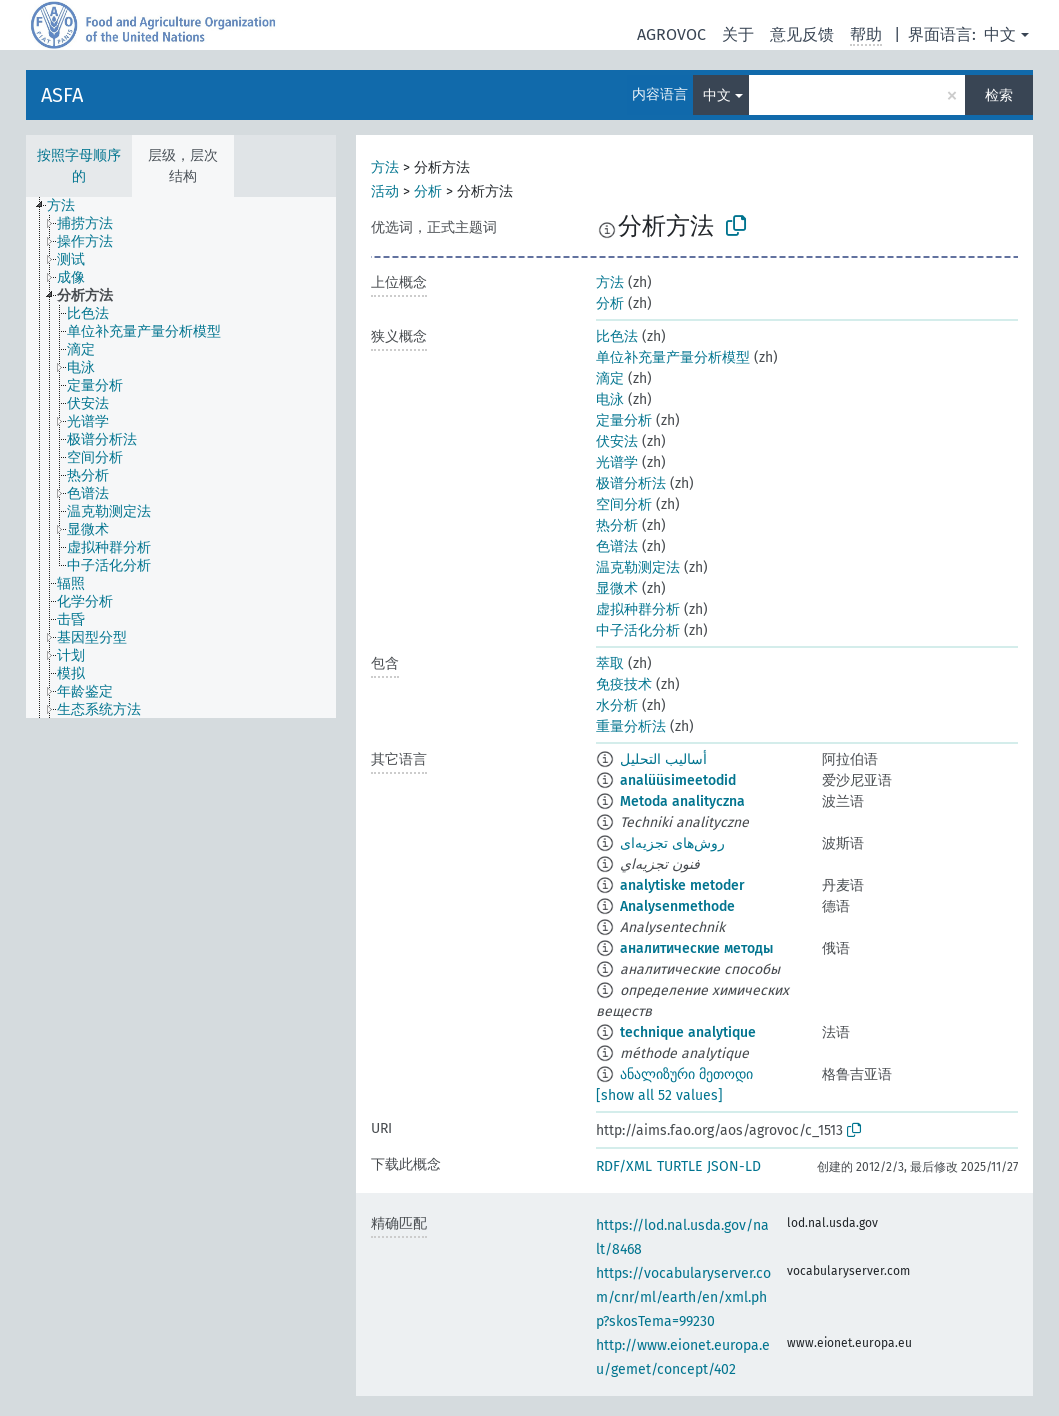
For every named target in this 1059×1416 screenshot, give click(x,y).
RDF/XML (624, 1166)
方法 (385, 167)
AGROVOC (671, 34)
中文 (1000, 34)
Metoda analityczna (682, 801)
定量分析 (624, 420)
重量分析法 (631, 726)
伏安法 (617, 441)
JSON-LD (734, 1166)
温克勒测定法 (638, 567)
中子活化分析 (638, 630)
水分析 (617, 705)
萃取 (610, 663)
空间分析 (624, 504)
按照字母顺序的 (79, 166)
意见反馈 (802, 34)
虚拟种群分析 (638, 609)
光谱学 (617, 462)
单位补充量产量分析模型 (673, 357)
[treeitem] (69, 206)
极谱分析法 (631, 483)
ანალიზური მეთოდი (686, 1074)
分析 (428, 191)
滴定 (610, 378)
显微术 (617, 588)
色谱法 (617, 546)
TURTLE (679, 1166)
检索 (999, 95)
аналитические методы (696, 948)
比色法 (617, 336)
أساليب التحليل (663, 759)
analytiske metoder (682, 885)
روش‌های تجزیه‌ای (672, 843)
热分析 (617, 525)
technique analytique (688, 1032)
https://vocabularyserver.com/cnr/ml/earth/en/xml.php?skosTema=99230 (683, 1297)
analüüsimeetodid (678, 780)
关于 (738, 34)
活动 (385, 191)
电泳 (610, 399)
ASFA (62, 95)
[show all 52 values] (659, 1095)
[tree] (181, 457)
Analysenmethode (677, 906)
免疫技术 (624, 684)
